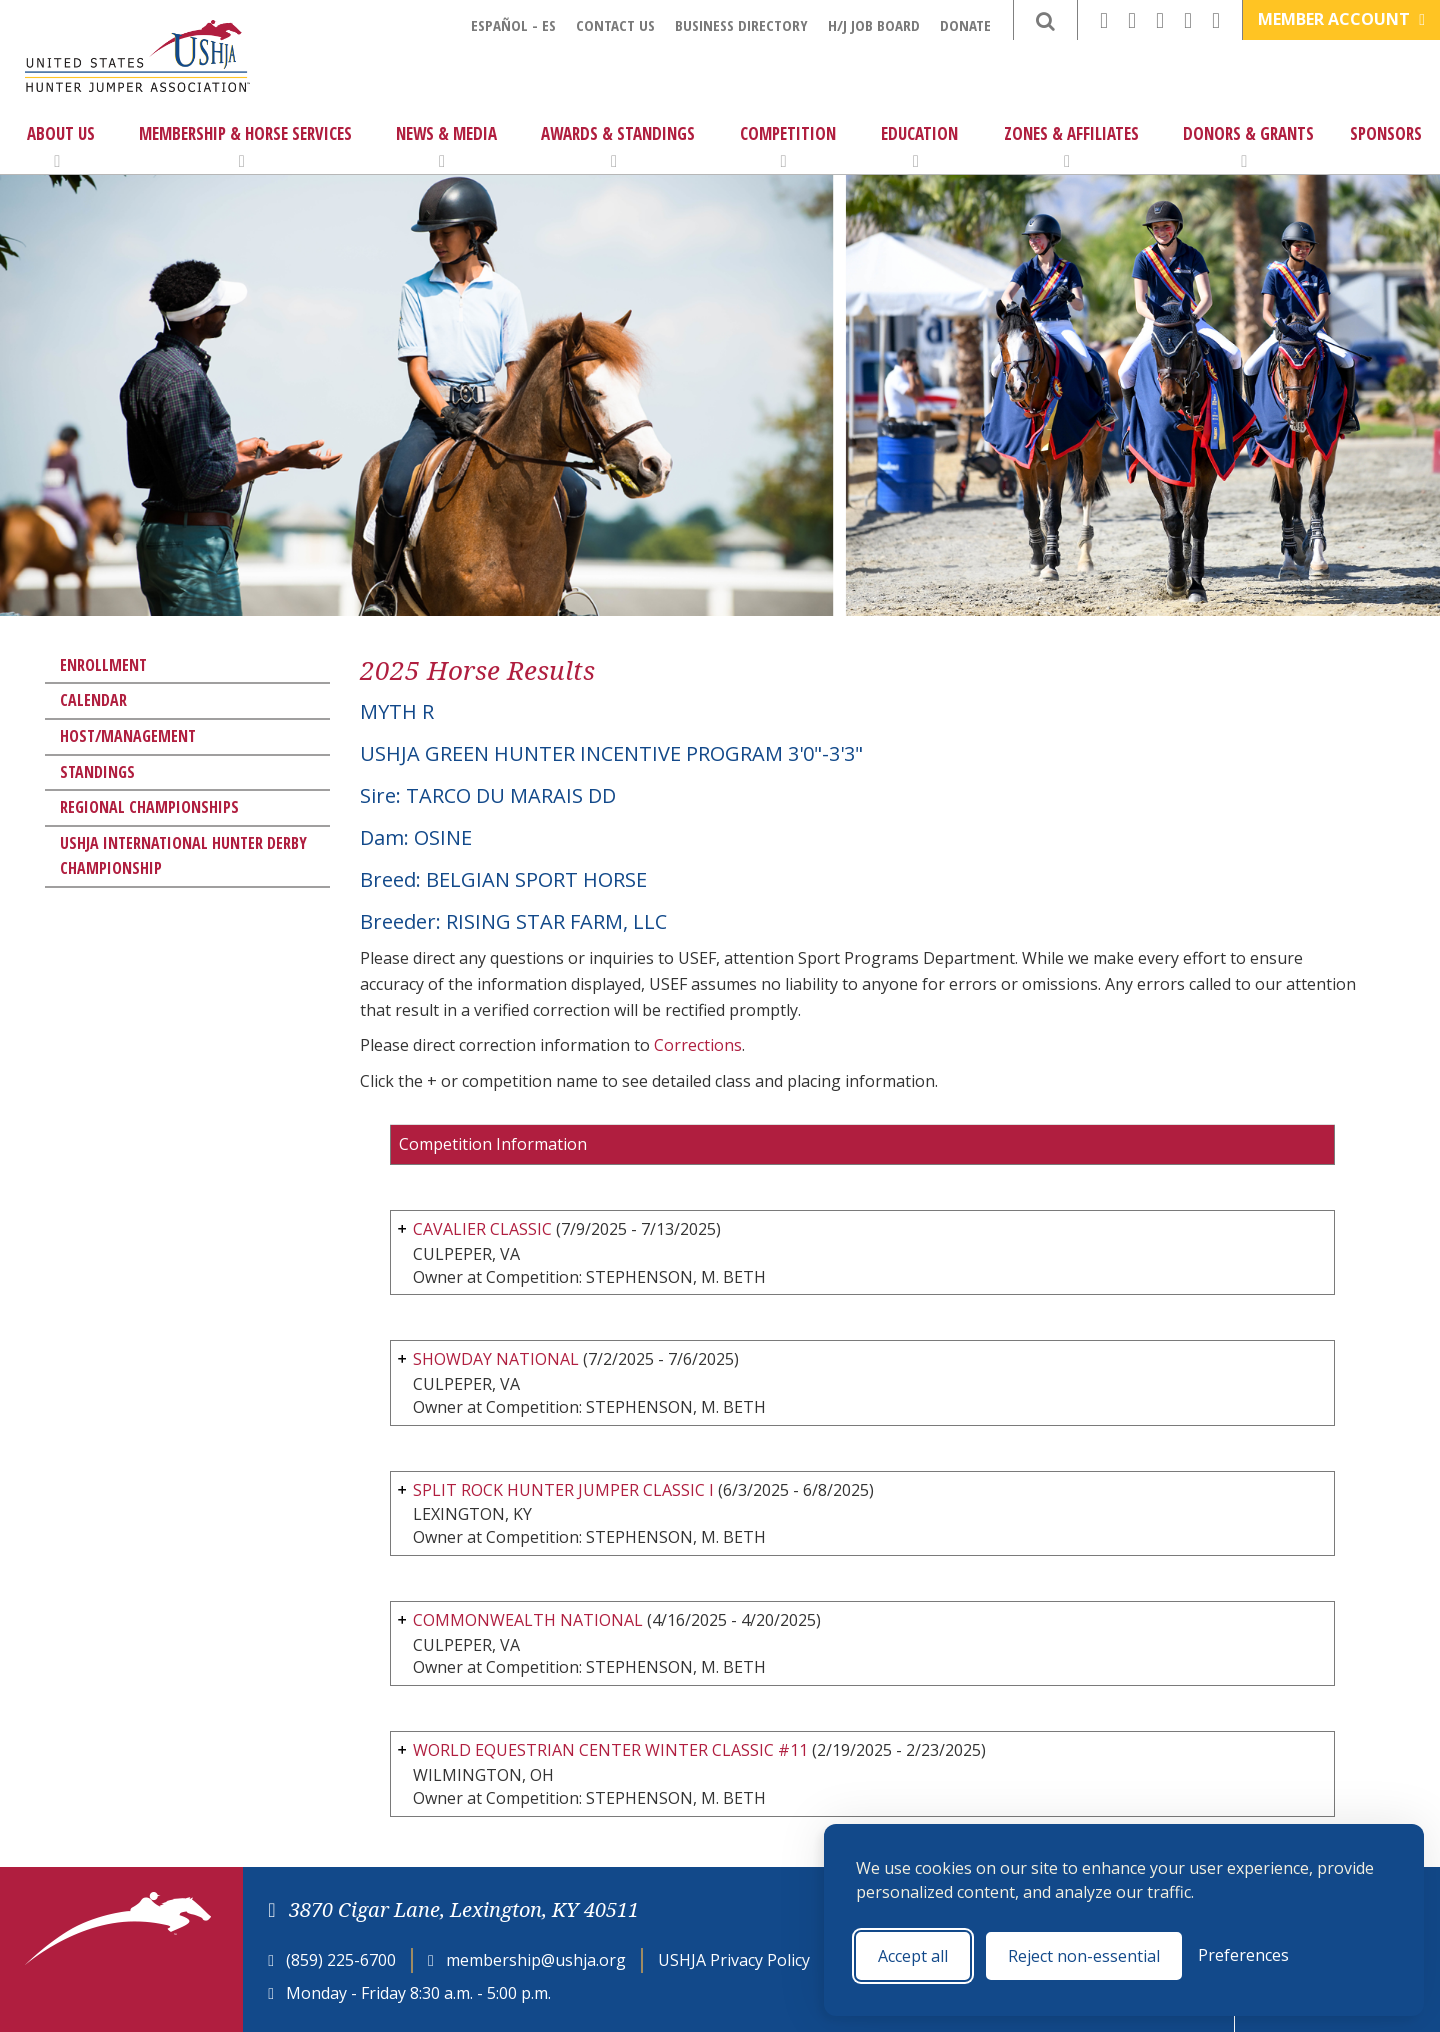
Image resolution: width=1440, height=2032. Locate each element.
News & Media (446, 146)
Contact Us (615, 25)
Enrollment (103, 665)
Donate (965, 25)
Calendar (93, 700)
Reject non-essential (1084, 1956)
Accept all (913, 1956)
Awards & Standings (618, 146)
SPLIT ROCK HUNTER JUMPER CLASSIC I (563, 1490)
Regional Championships (149, 807)
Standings (97, 772)
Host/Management (128, 736)
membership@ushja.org (536, 1960)
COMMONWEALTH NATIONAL (528, 1620)
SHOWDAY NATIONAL (496, 1359)
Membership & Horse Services (245, 146)
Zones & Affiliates (1071, 146)
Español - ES (513, 25)
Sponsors (1386, 133)
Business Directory (741, 25)
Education (919, 146)
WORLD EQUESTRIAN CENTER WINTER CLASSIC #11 (610, 1750)
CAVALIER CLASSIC (482, 1229)
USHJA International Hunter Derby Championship (183, 856)
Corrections (698, 1045)
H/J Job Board (874, 25)
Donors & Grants (1248, 146)
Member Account (1341, 19)
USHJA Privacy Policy (734, 1960)
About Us (61, 146)
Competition (788, 146)
